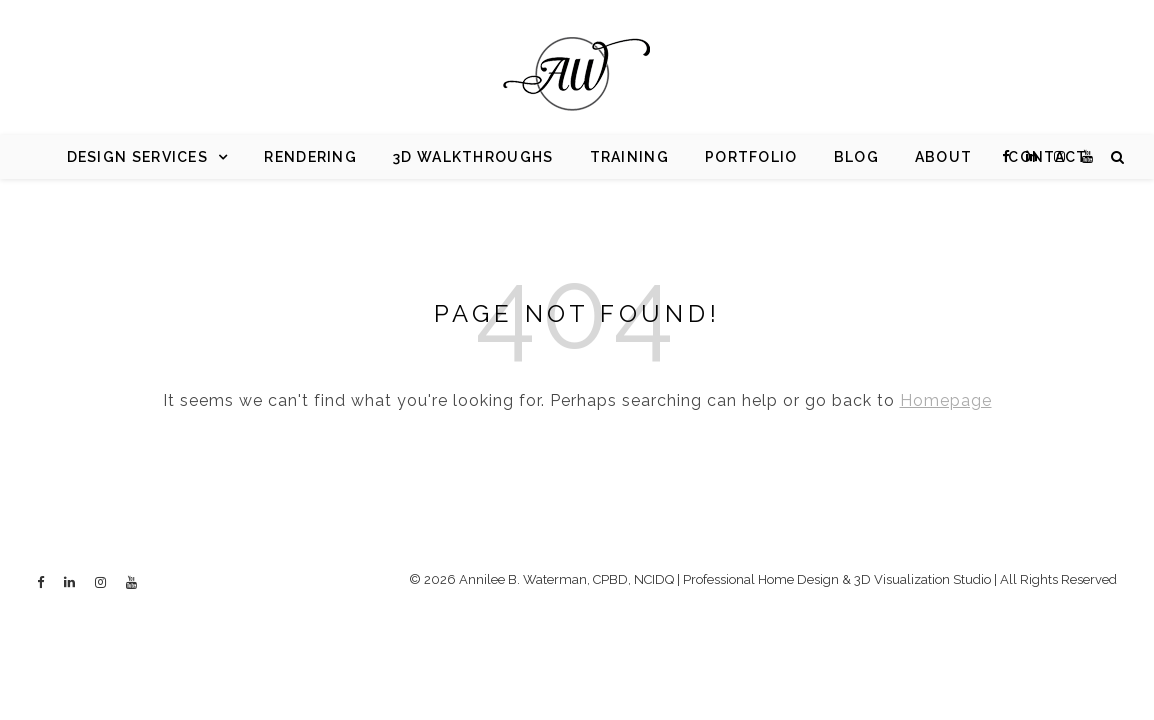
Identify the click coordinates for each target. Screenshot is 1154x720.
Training (629, 157)
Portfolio (751, 157)
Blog (856, 157)
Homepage (946, 400)
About (944, 157)
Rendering (310, 157)
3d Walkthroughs (473, 157)
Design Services (138, 157)
